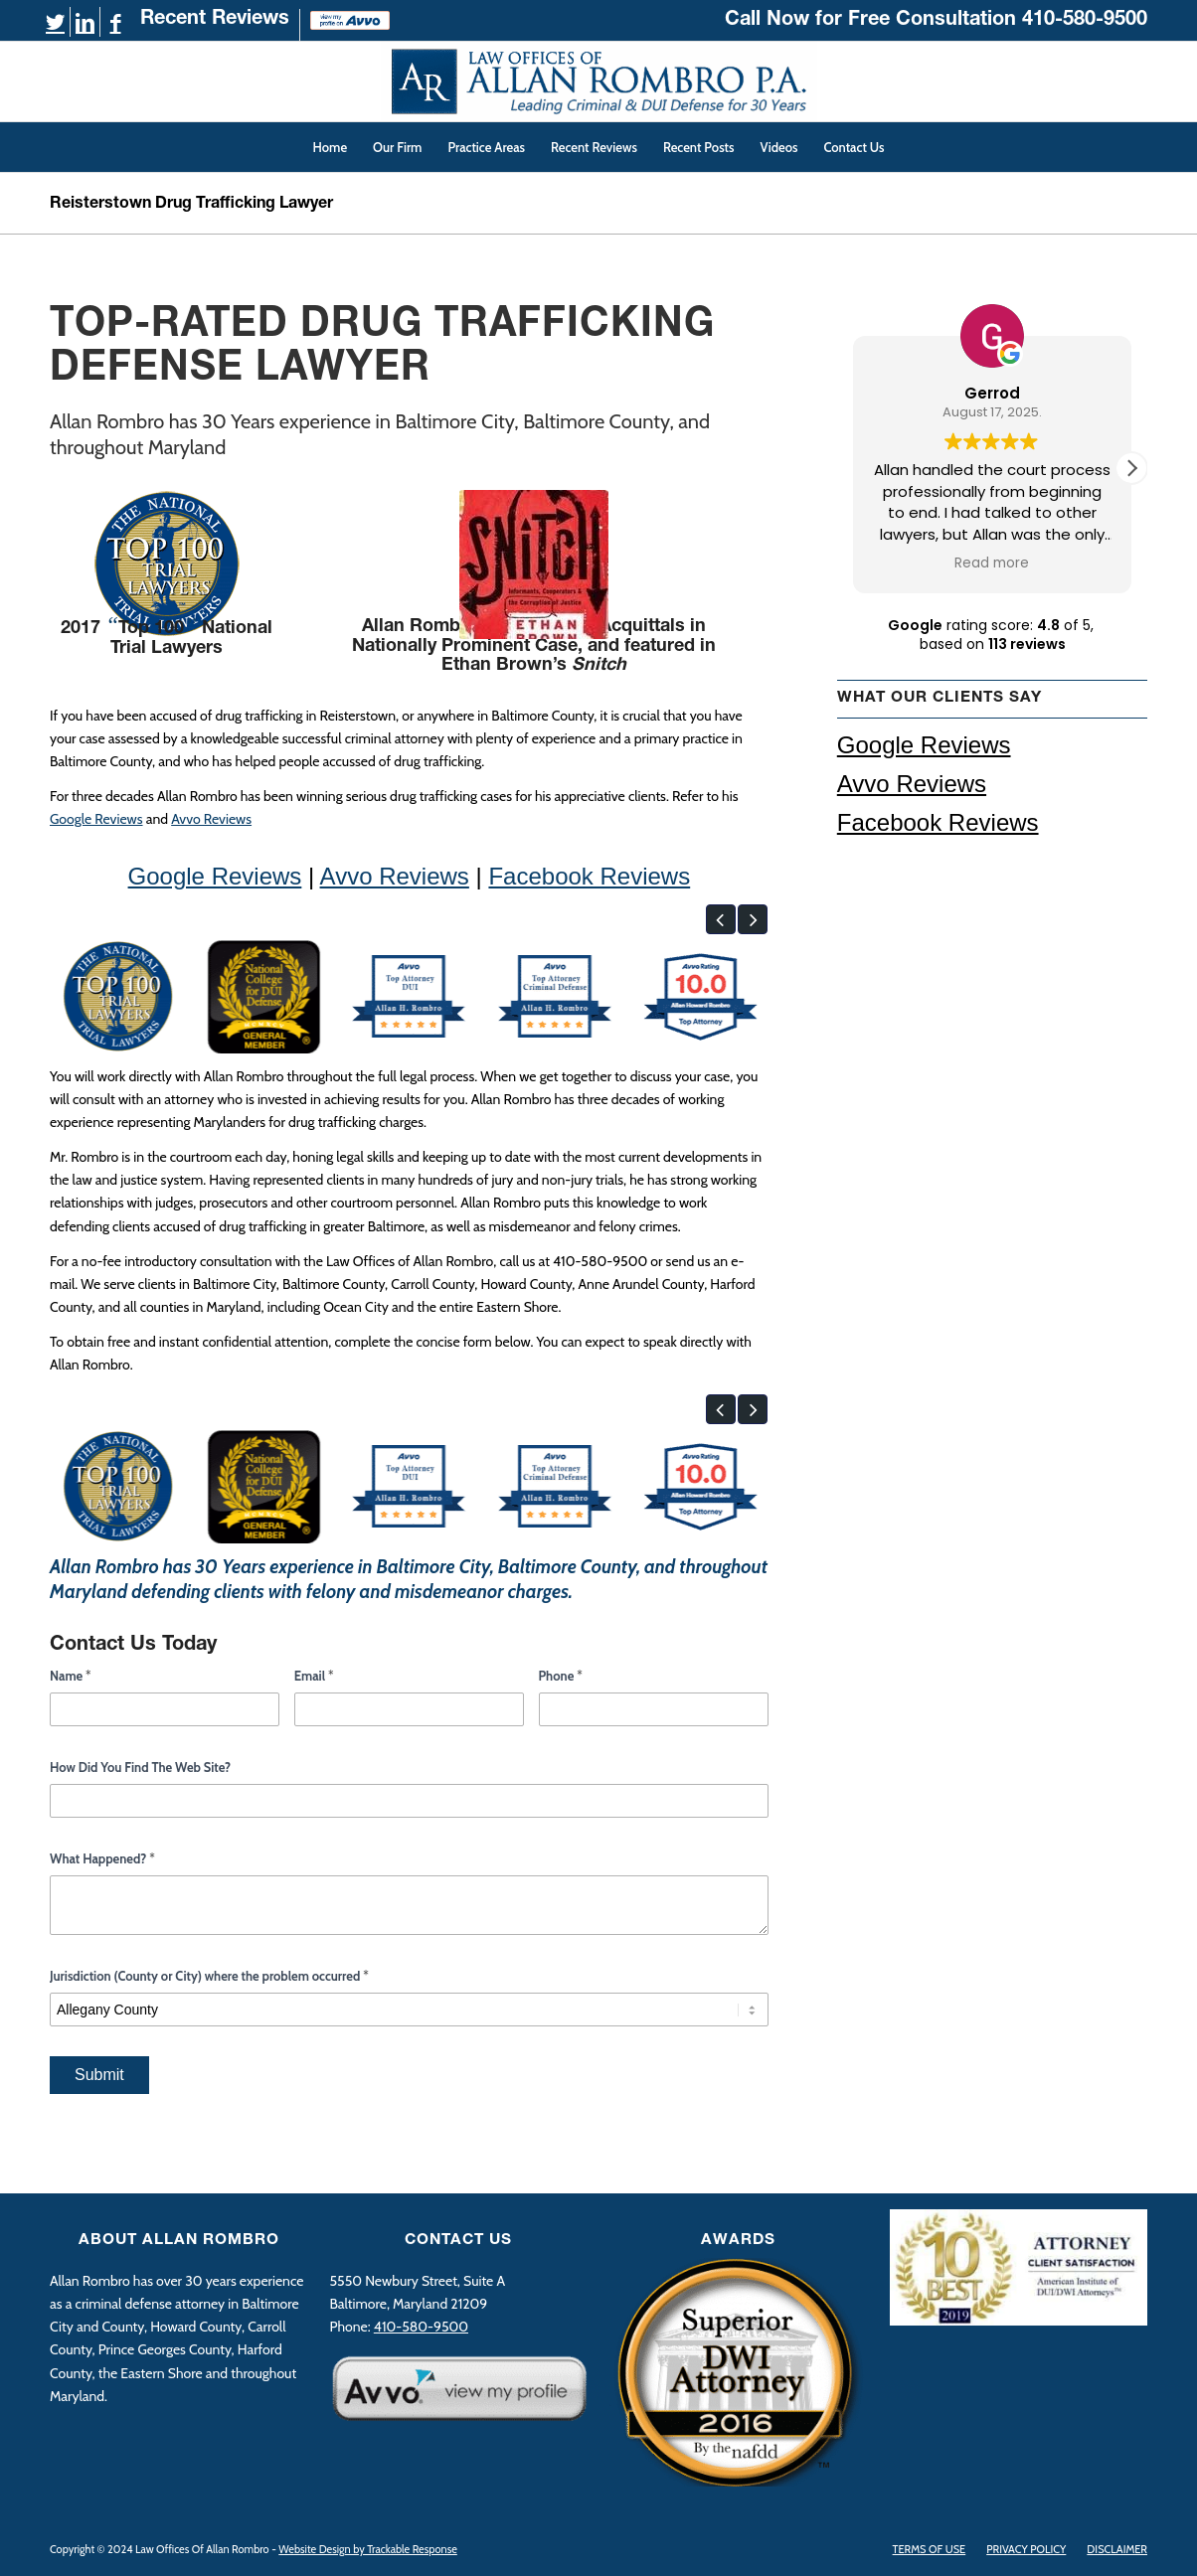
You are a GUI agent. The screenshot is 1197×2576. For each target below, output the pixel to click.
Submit (99, 2074)
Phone (561, 1676)
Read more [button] (991, 563)
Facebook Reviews (589, 876)
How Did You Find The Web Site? (140, 1767)
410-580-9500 (1084, 21)
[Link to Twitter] (55, 23)
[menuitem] (215, 25)
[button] (721, 919)
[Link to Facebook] (115, 23)
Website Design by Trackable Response (367, 2549)
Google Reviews (96, 819)
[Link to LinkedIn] (85, 23)
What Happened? (102, 1858)
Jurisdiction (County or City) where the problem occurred (209, 1976)
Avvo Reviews (211, 819)
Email (314, 1676)
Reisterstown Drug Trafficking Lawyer (191, 205)
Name (70, 1676)
